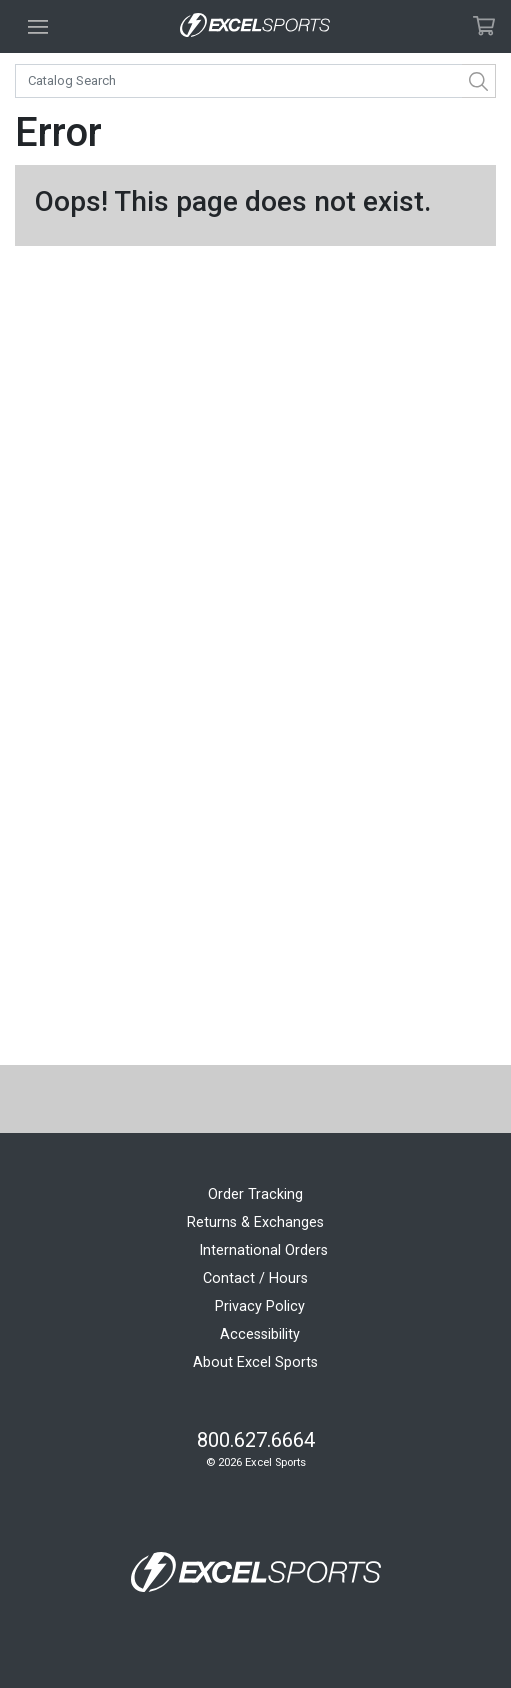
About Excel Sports (255, 1362)
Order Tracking (255, 1194)
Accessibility (260, 1334)
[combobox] (255, 81)
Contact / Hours (255, 1278)
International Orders (263, 1250)
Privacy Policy (260, 1306)
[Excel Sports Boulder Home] (255, 26)
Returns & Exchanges (255, 1222)
